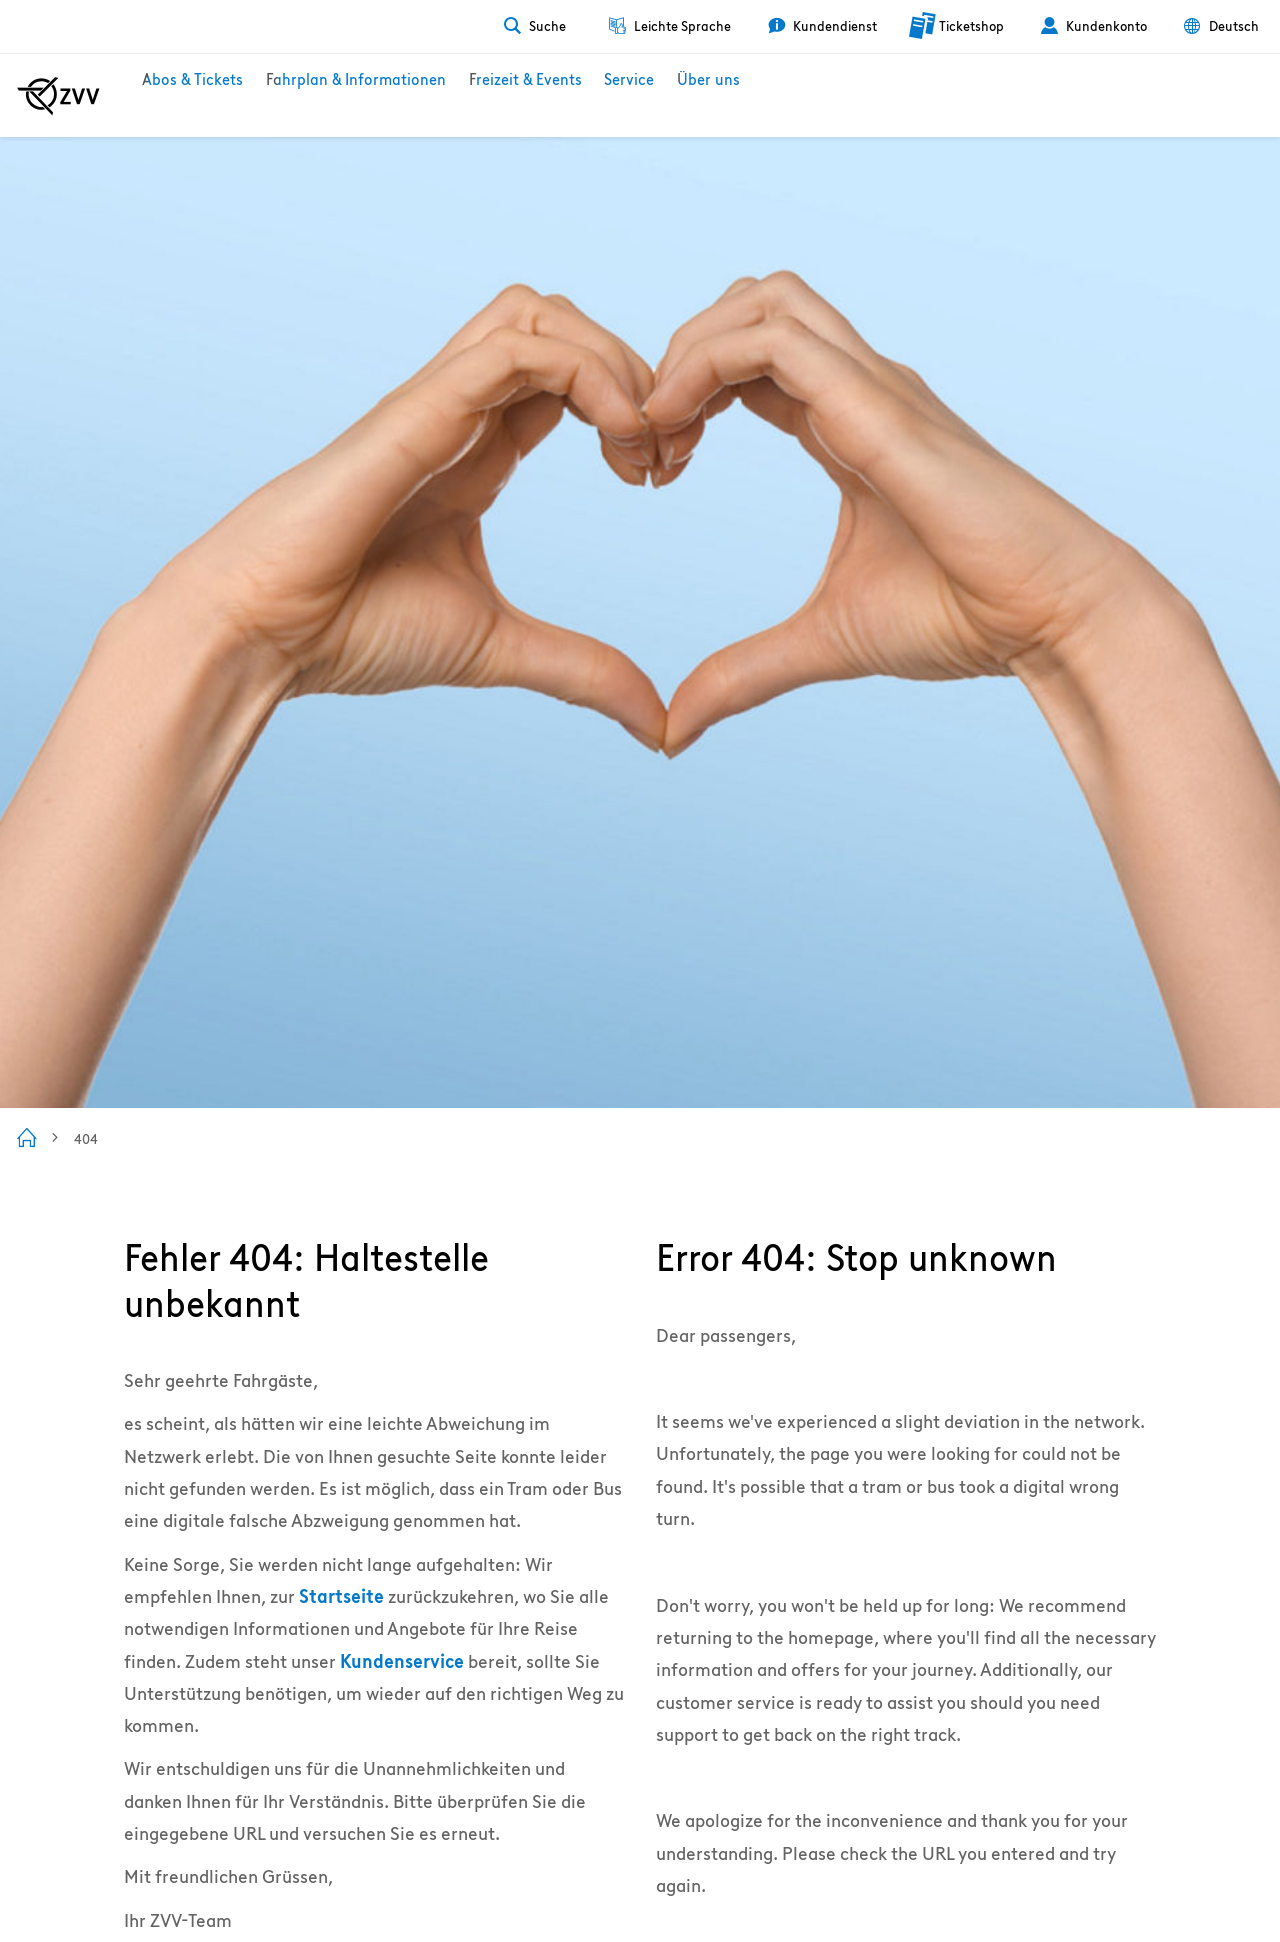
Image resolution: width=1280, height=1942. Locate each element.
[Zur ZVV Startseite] (58, 96)
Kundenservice (402, 1661)
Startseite (341, 1596)
